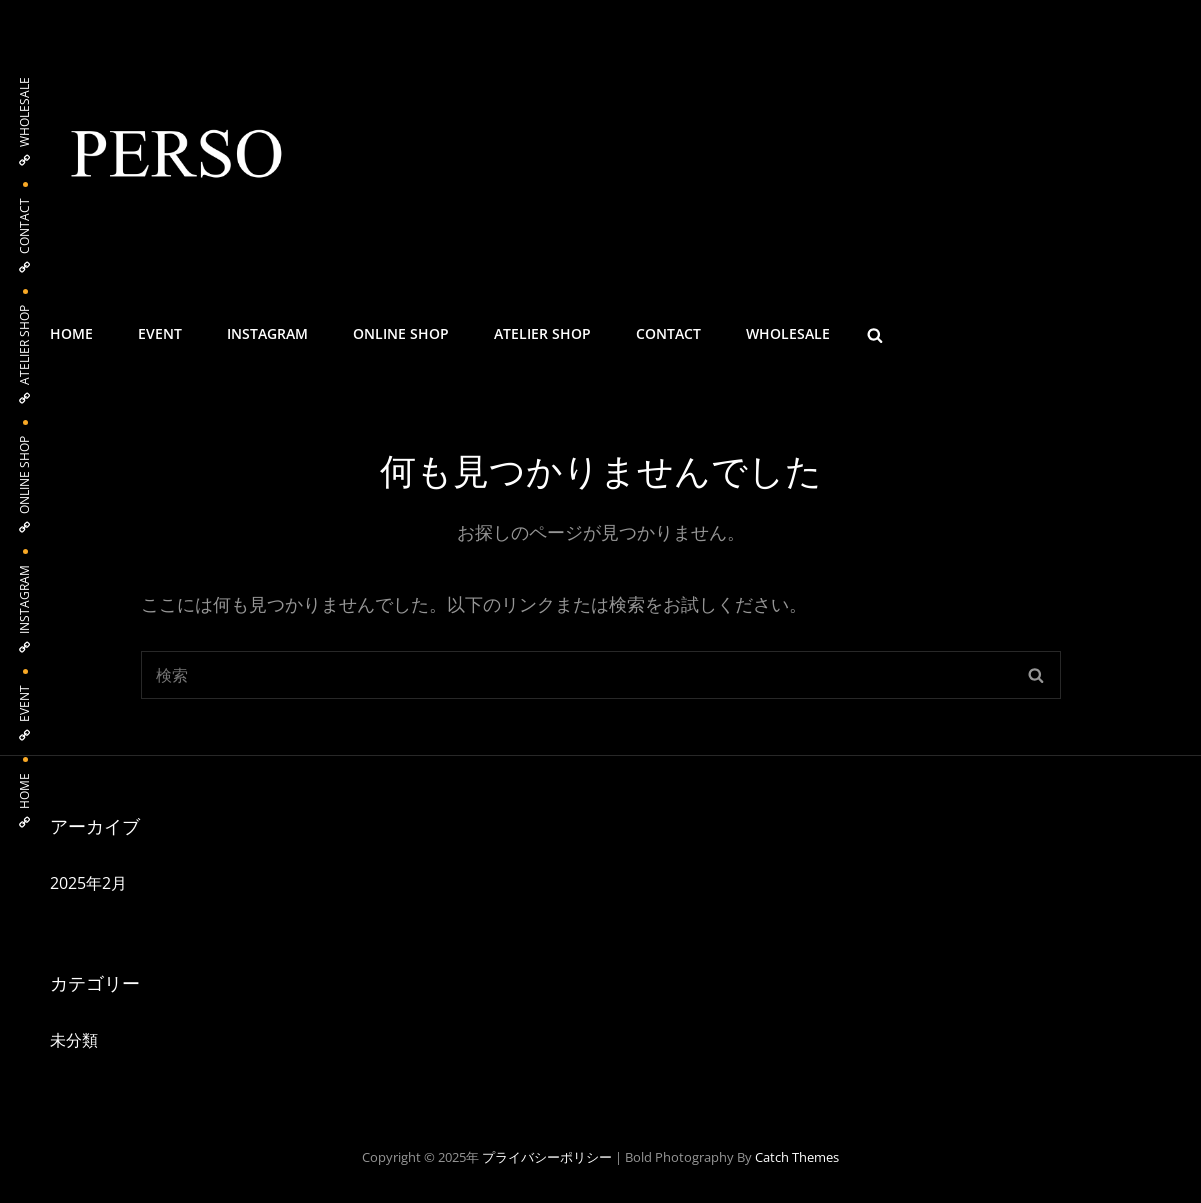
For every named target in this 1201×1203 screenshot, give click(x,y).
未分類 (74, 1040)
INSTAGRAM (267, 333)
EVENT (160, 333)
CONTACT (668, 333)
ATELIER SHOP (542, 333)
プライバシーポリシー (547, 1157)
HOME (71, 333)
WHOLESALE (788, 333)
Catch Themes (797, 1157)
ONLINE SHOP (401, 333)
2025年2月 (88, 883)
